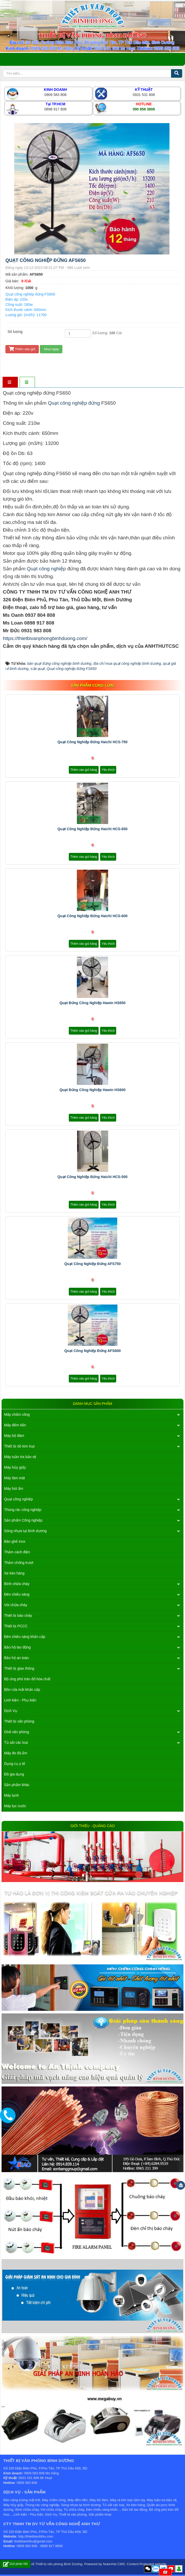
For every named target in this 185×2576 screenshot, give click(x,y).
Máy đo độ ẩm (15, 1753)
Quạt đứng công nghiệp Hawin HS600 (92, 1090)
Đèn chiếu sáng (16, 1594)
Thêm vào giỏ (22, 349)
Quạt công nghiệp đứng (74, 403)
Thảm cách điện (17, 1552)
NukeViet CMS (114, 2564)
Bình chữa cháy (16, 1584)
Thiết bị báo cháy (18, 1615)
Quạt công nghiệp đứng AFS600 (92, 1351)
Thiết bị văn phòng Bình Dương (59, 2564)
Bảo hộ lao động (17, 1647)
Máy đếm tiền (15, 1425)
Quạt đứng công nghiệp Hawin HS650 (92, 1003)
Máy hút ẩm (13, 1488)
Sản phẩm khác (16, 1785)
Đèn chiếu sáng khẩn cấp (24, 1637)
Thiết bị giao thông (19, 1668)
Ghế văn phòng (16, 1732)
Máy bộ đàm (14, 1436)
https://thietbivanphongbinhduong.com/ (45, 638)
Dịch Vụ (10, 1711)
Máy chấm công (17, 1414)
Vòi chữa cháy (15, 1605)
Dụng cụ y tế (14, 1764)
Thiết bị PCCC (16, 1626)
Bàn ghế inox (14, 1541)
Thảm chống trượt (18, 1563)
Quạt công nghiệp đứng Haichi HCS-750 (92, 742)
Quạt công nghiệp (46, 568)
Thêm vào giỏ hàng (83, 770)
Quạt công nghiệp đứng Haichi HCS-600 (92, 916)
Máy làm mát (14, 1478)
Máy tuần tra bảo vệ (20, 1457)
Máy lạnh (11, 1795)
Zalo (155, 2568)
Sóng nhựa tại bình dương (25, 1531)
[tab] (10, 383)
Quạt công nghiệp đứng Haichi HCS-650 (92, 829)
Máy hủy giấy (15, 1467)
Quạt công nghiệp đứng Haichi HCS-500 (92, 1177)
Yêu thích (108, 770)
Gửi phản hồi (15, 2564)
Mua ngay (51, 349)
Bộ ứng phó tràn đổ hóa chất (27, 1679)
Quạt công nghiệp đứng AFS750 (92, 1264)
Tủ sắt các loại (16, 1742)
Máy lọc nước (15, 1806)
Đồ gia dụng (14, 1774)
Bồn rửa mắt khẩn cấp (22, 1689)
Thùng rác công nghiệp (22, 1510)
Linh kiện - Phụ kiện (20, 1700)
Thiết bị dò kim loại (19, 1446)
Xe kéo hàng (14, 1573)
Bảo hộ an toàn (16, 1658)
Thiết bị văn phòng (19, 1721)
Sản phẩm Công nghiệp (23, 1520)
